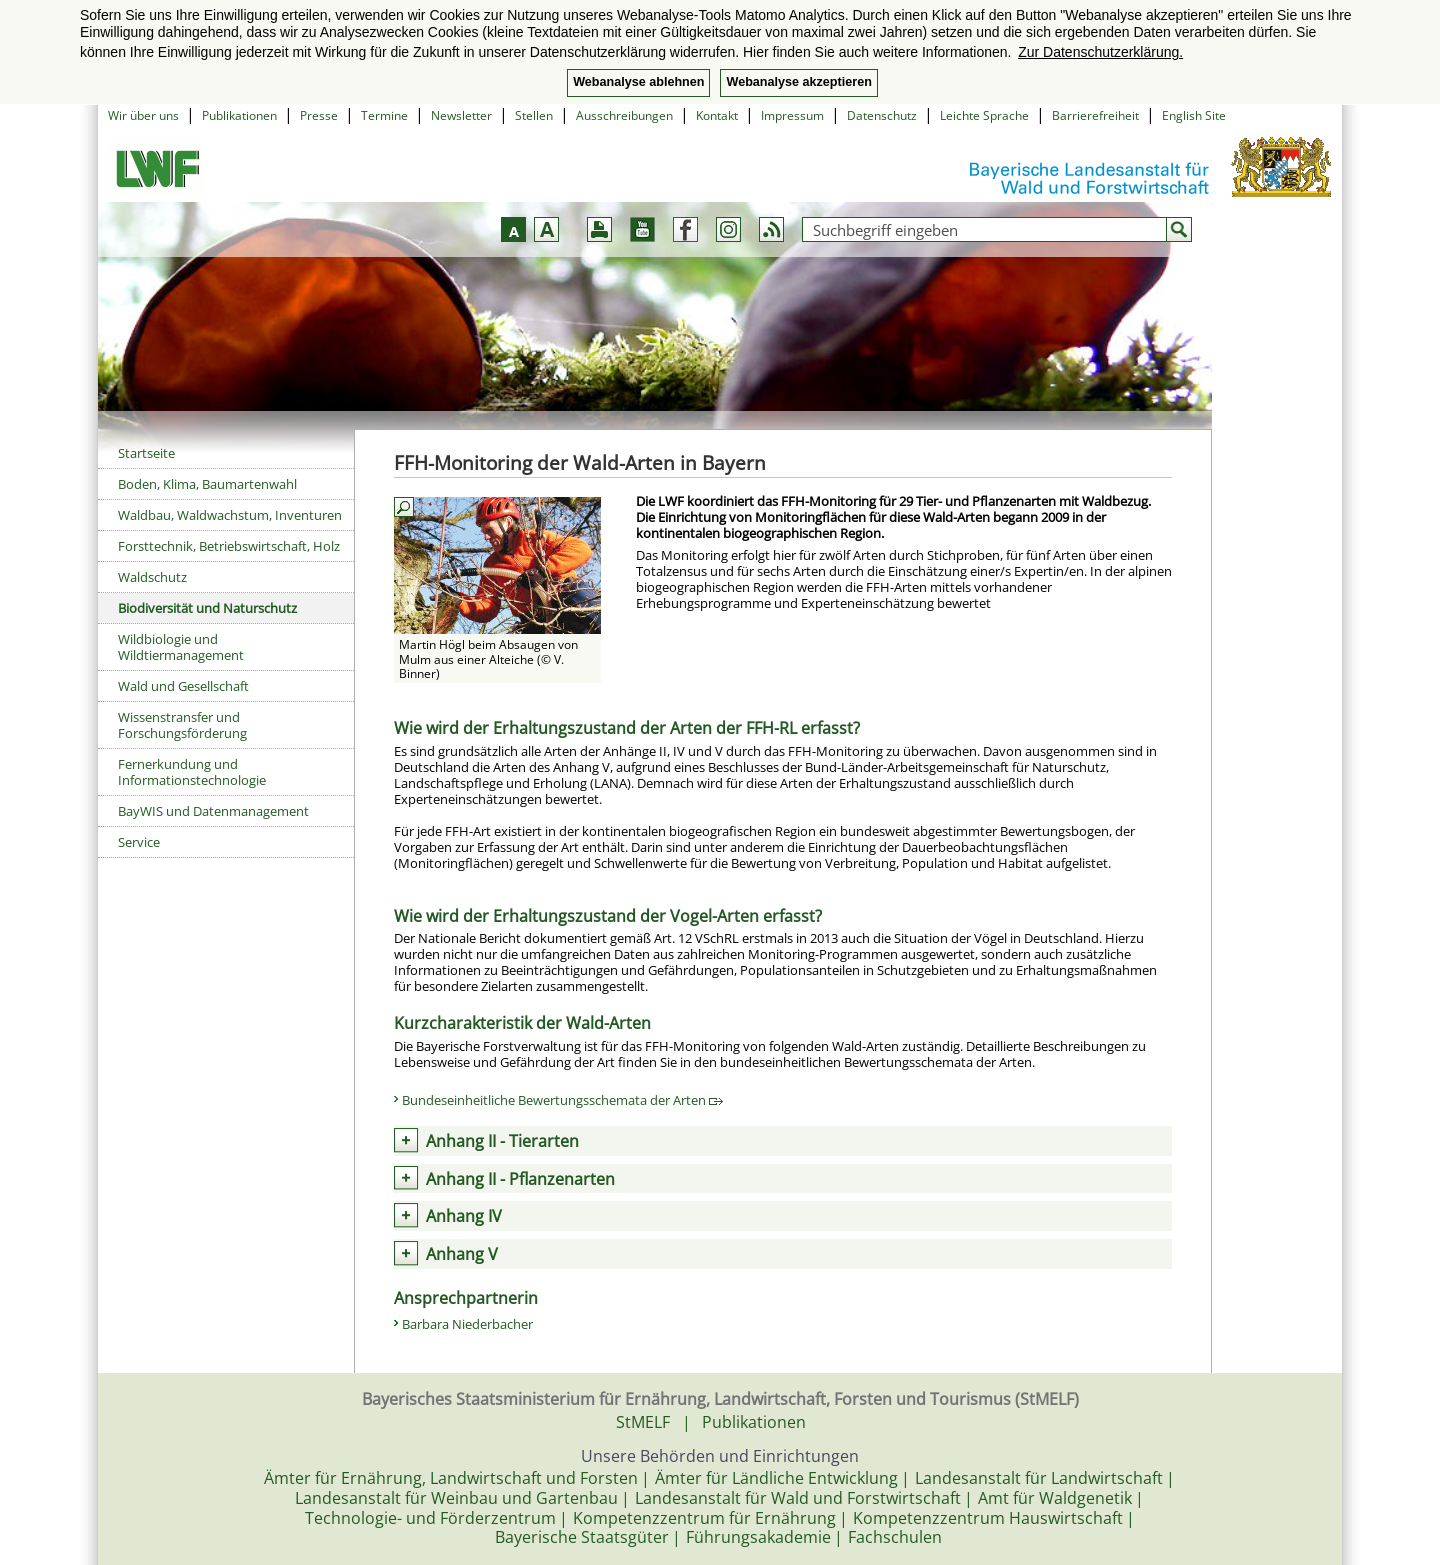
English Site (1194, 115)
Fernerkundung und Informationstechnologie (192, 772)
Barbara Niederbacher (467, 1324)
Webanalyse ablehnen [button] (638, 82)
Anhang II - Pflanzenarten (520, 1179)
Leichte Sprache (984, 115)
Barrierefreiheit (1095, 115)
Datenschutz (882, 115)
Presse (319, 115)
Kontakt (717, 115)
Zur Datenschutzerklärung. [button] (1100, 52)
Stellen (534, 115)
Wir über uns (143, 115)
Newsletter (461, 115)
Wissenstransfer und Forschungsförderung (182, 725)
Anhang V (462, 1254)
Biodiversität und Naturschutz (207, 608)
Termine (384, 115)
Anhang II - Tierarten (502, 1141)
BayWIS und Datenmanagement (213, 811)
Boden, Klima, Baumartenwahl (207, 484)
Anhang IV (464, 1216)
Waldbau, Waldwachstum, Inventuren (230, 515)
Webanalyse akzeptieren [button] (798, 82)
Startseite (146, 453)
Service (139, 842)
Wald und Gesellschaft (183, 686)
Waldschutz (152, 577)
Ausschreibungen (624, 115)
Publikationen (239, 115)
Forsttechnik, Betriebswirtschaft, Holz (229, 546)
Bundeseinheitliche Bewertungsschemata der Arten (562, 1100)
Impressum (792, 115)
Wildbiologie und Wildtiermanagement (181, 647)
